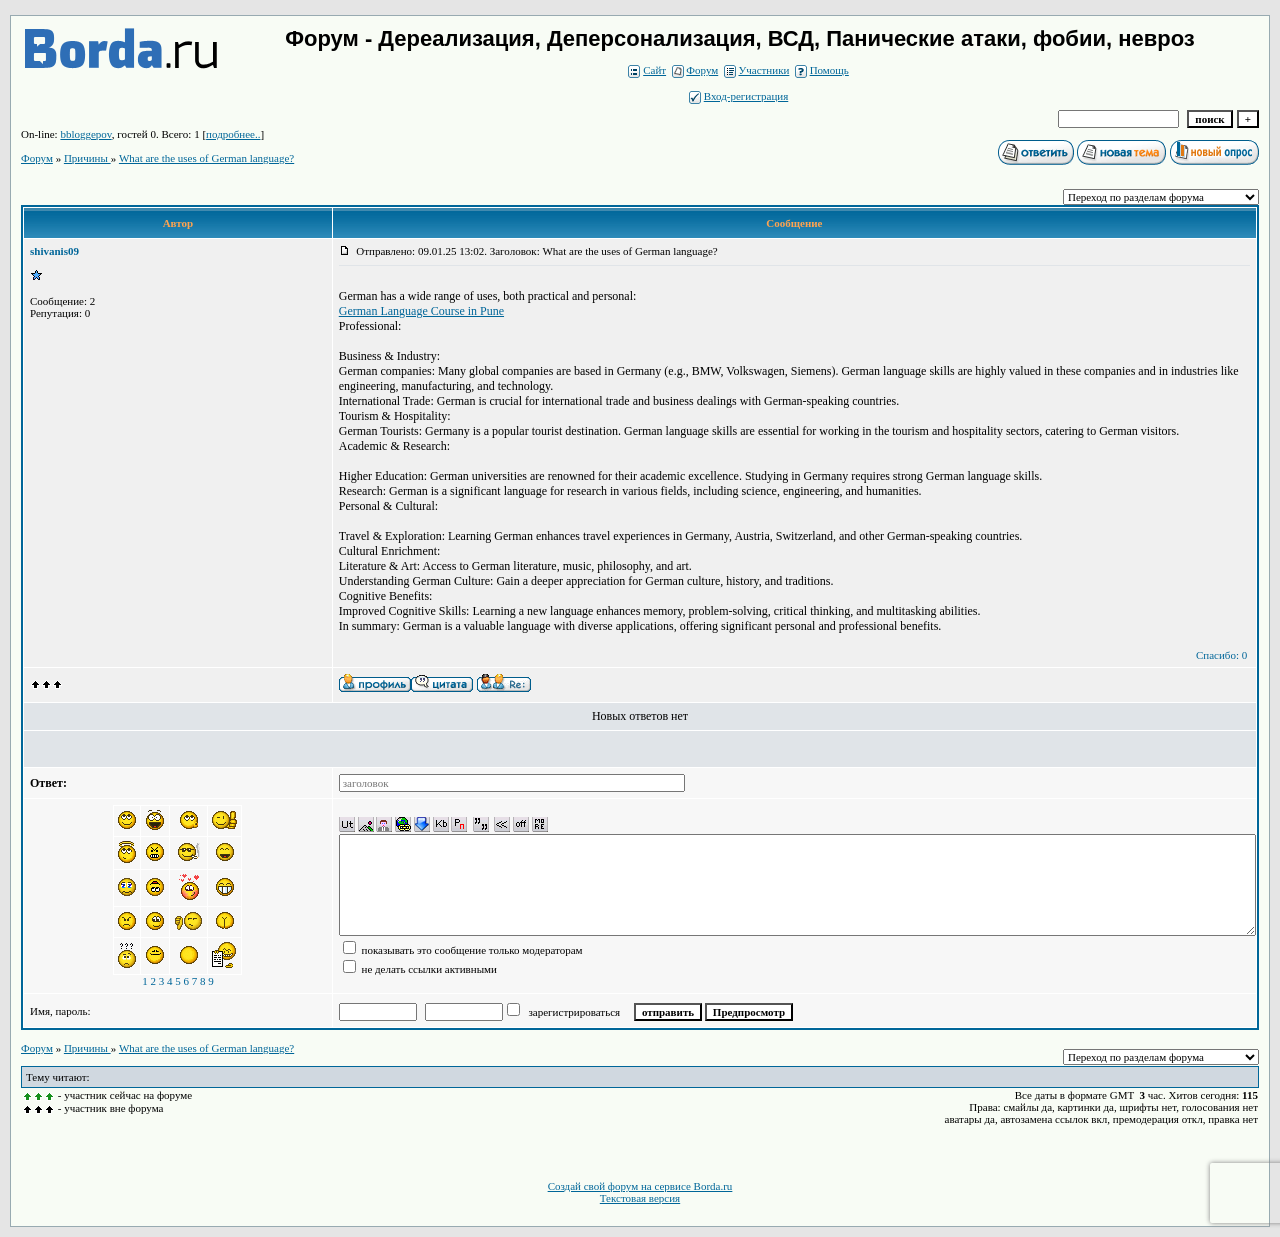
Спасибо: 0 (1221, 655)
